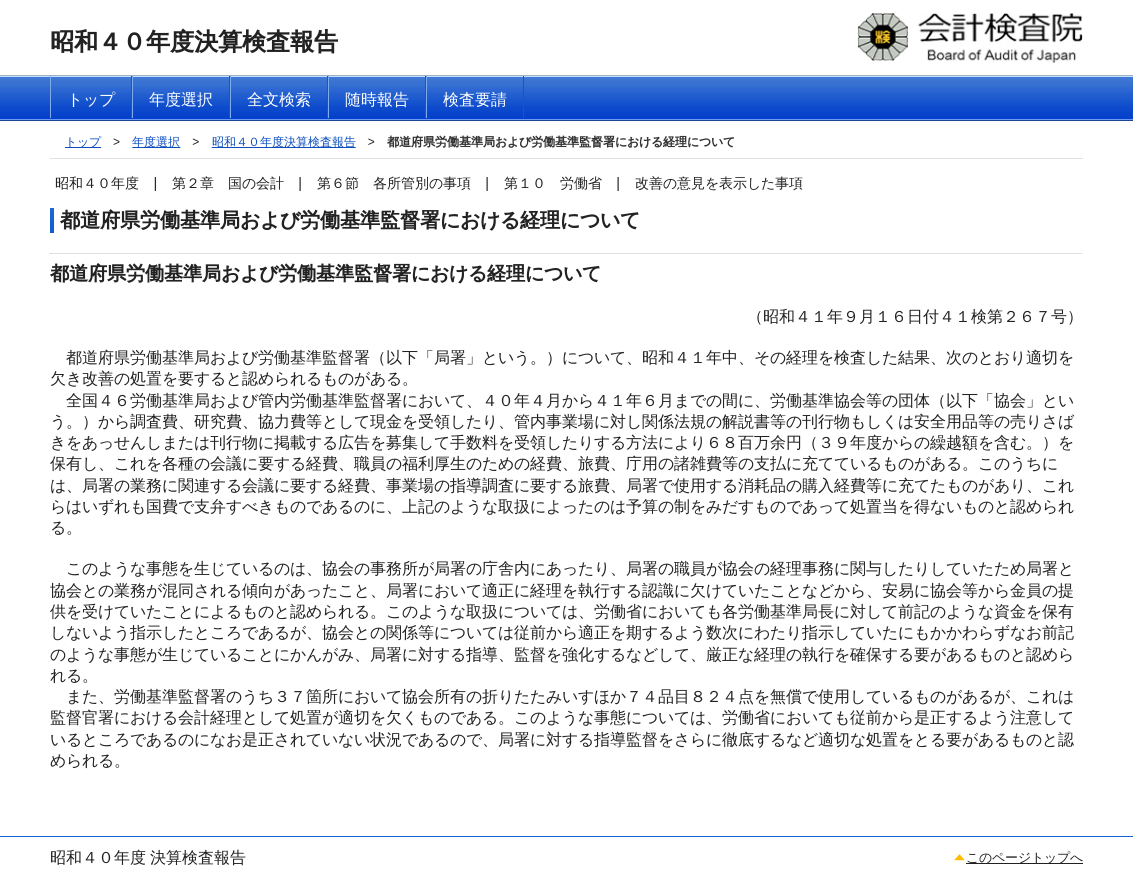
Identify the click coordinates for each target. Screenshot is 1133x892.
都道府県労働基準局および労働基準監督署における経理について (561, 142)
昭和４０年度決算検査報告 (284, 142)
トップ (83, 142)
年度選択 (156, 142)
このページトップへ (1024, 857)
